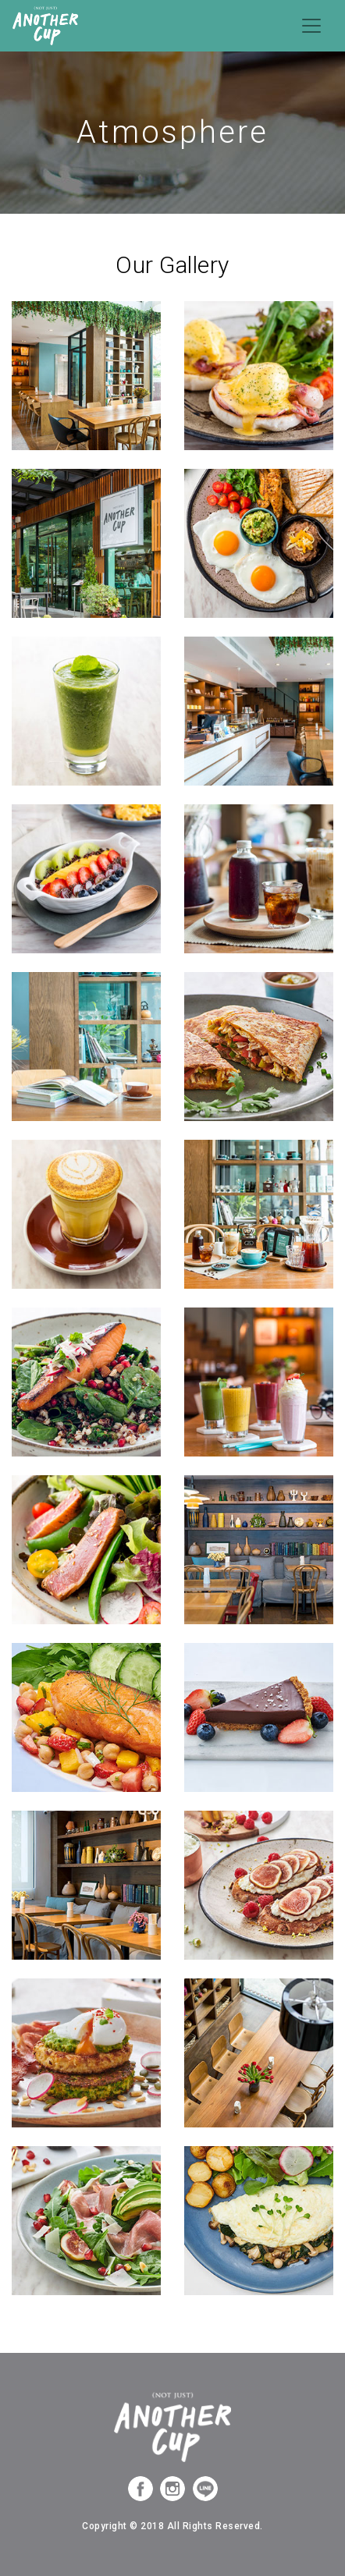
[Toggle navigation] (311, 26)
